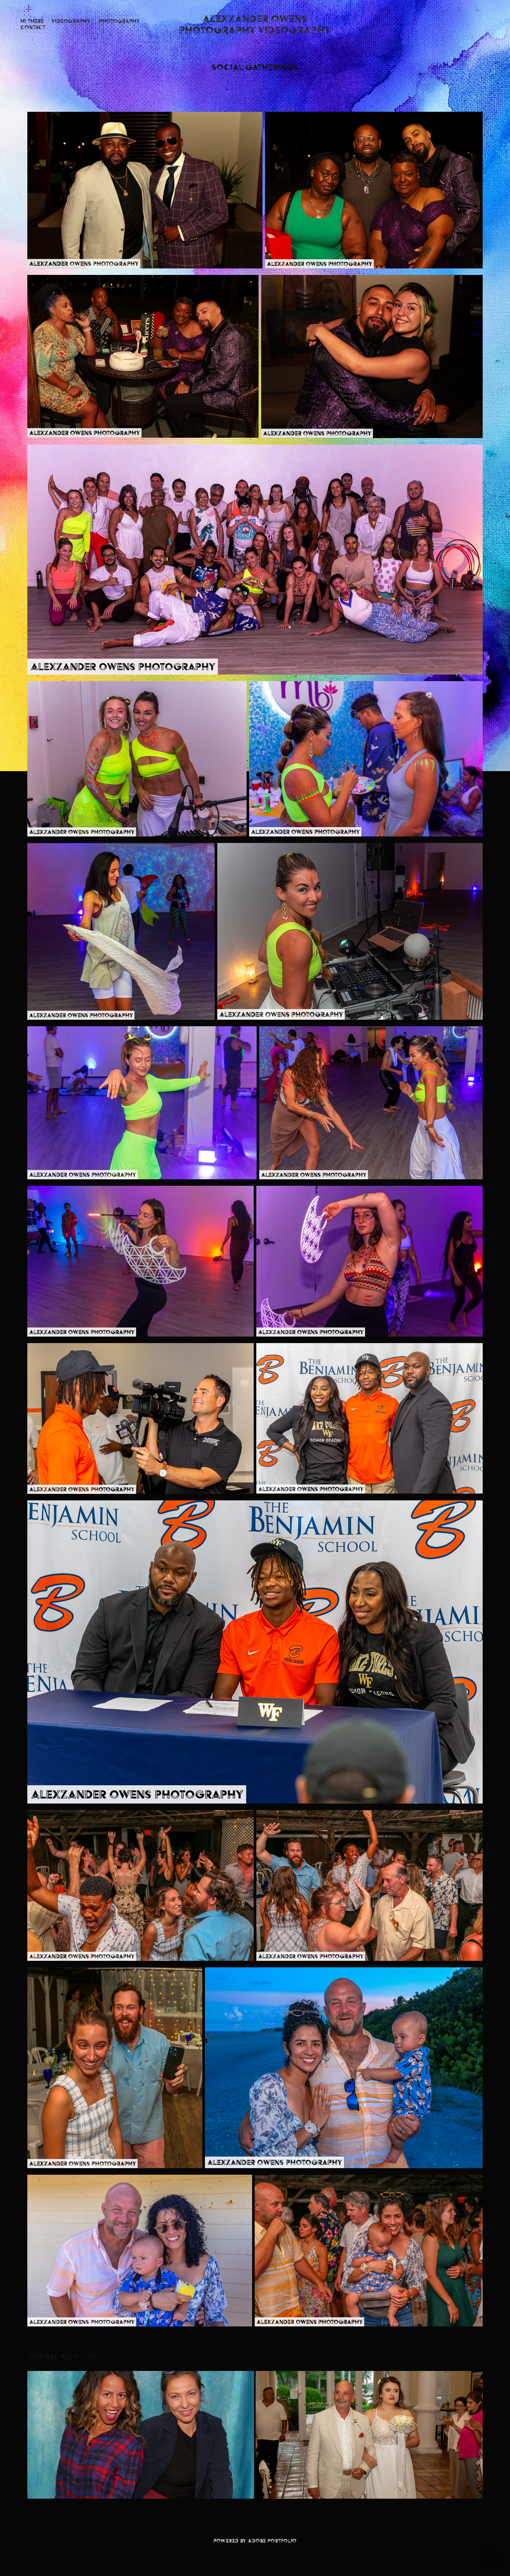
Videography (71, 21)
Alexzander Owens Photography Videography (255, 24)
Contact (33, 27)
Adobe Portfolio (272, 2541)
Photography (119, 21)
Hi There (32, 21)
